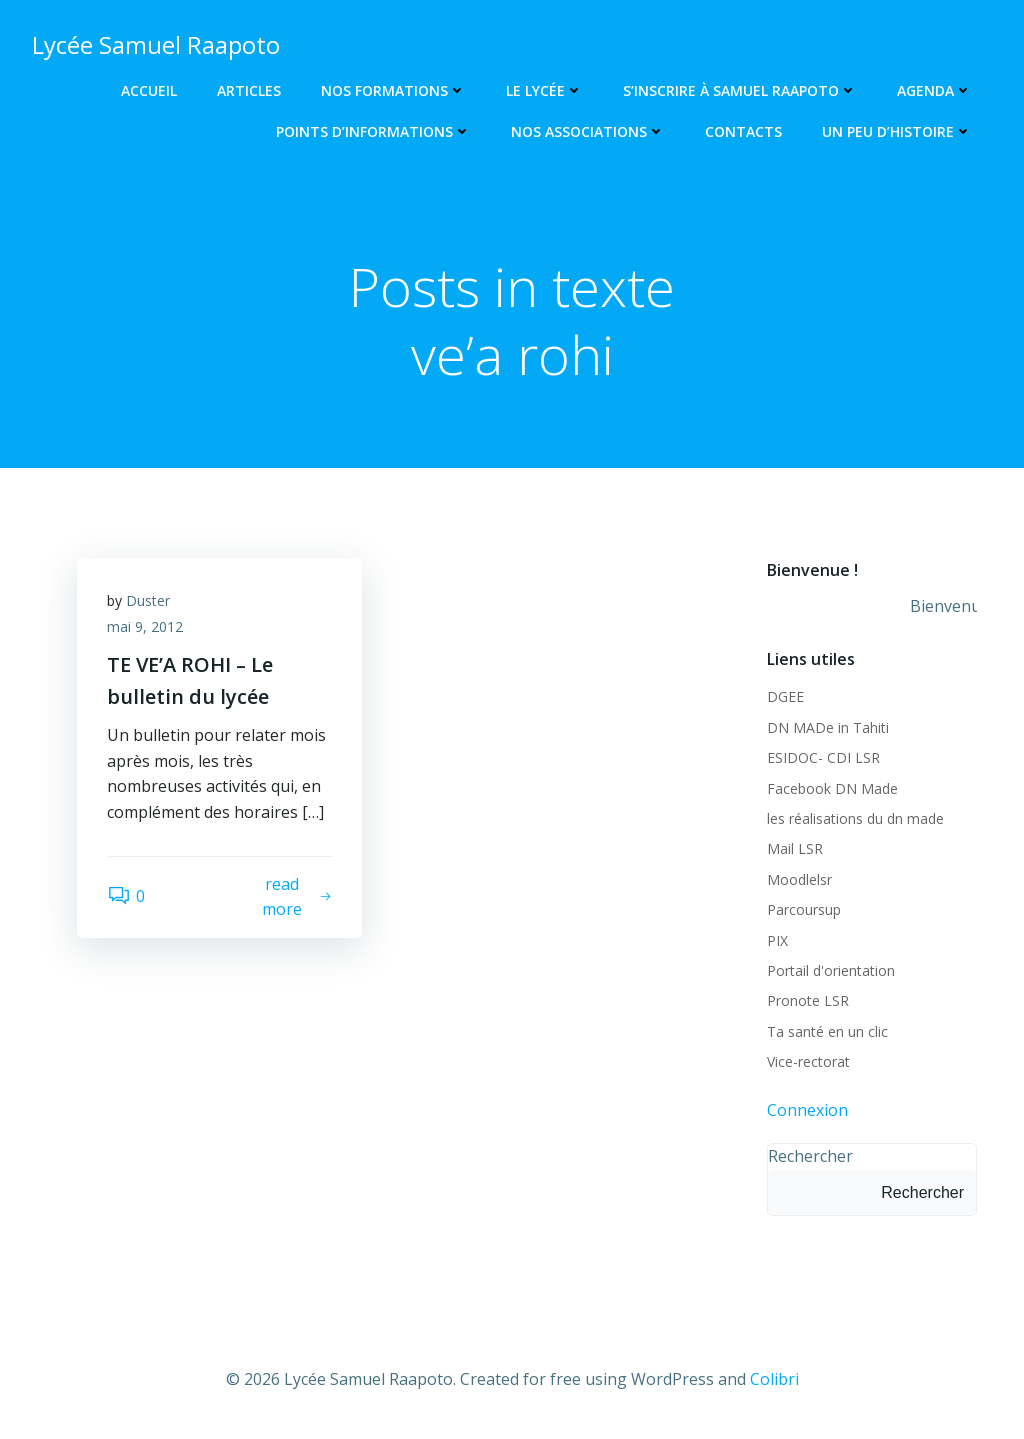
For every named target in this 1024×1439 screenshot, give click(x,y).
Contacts (743, 131)
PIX (777, 940)
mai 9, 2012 (145, 626)
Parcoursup (804, 909)
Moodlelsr (799, 879)
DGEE (785, 696)
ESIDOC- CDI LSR (823, 757)
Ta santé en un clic (827, 1031)
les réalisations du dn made (855, 818)
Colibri (774, 1379)
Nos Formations (393, 90)
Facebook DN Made (832, 788)
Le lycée (544, 90)
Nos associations (588, 131)
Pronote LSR (808, 1000)
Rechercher (810, 1156)
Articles (249, 90)
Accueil (149, 90)
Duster (148, 600)
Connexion (807, 1110)
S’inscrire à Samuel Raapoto (740, 90)
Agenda (934, 90)
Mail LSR (795, 848)
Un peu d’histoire (897, 131)
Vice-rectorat (808, 1061)
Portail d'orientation (831, 970)
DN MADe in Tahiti (828, 727)
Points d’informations (373, 131)
